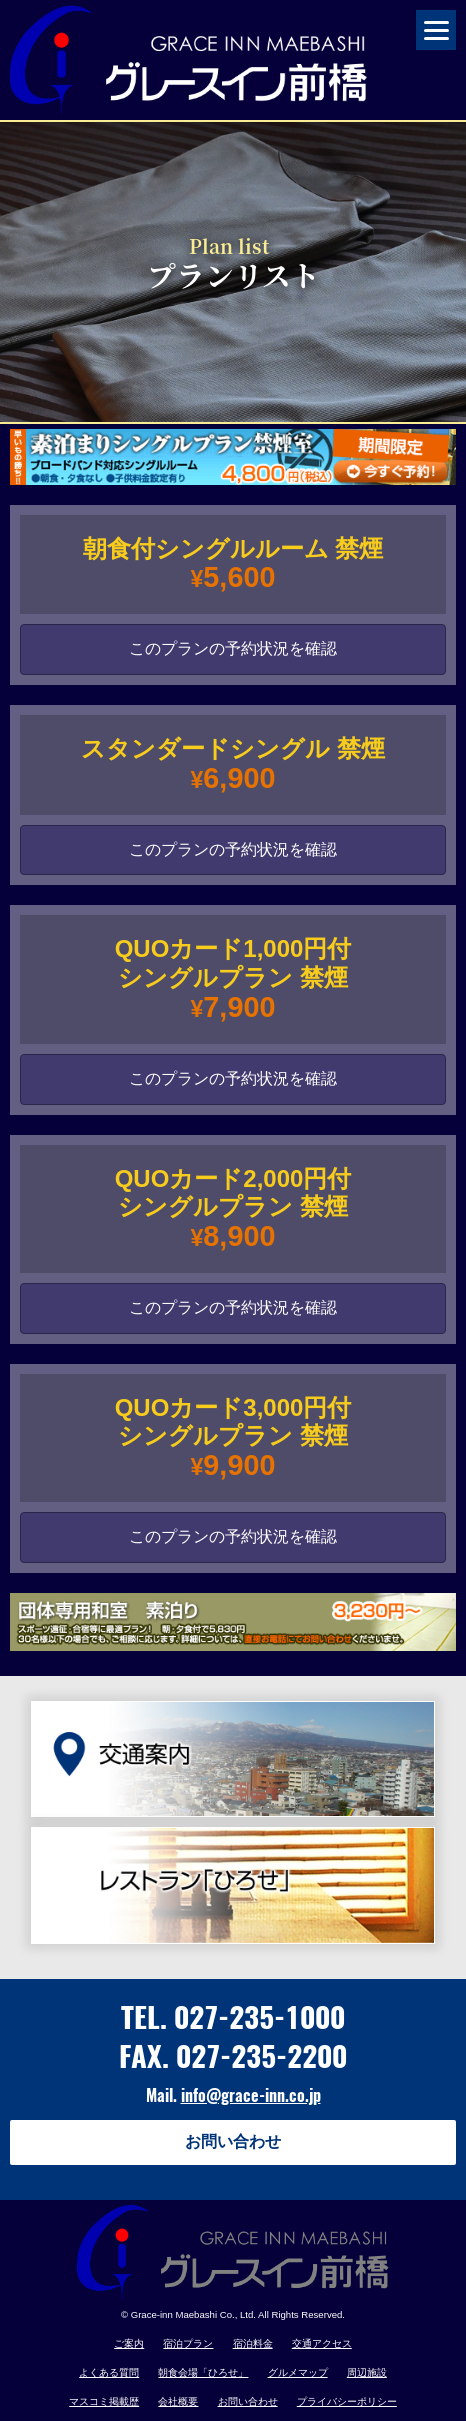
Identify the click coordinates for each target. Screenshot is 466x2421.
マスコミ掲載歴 (104, 2401)
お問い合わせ (233, 2141)
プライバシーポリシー (347, 2401)
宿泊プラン (188, 2343)
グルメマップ (298, 2372)
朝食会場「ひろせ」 (203, 2372)
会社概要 (178, 2401)
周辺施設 (367, 2372)
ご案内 (129, 2343)
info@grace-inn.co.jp (251, 2095)
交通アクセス (322, 2343)
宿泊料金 (253, 2343)
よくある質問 (109, 2372)
